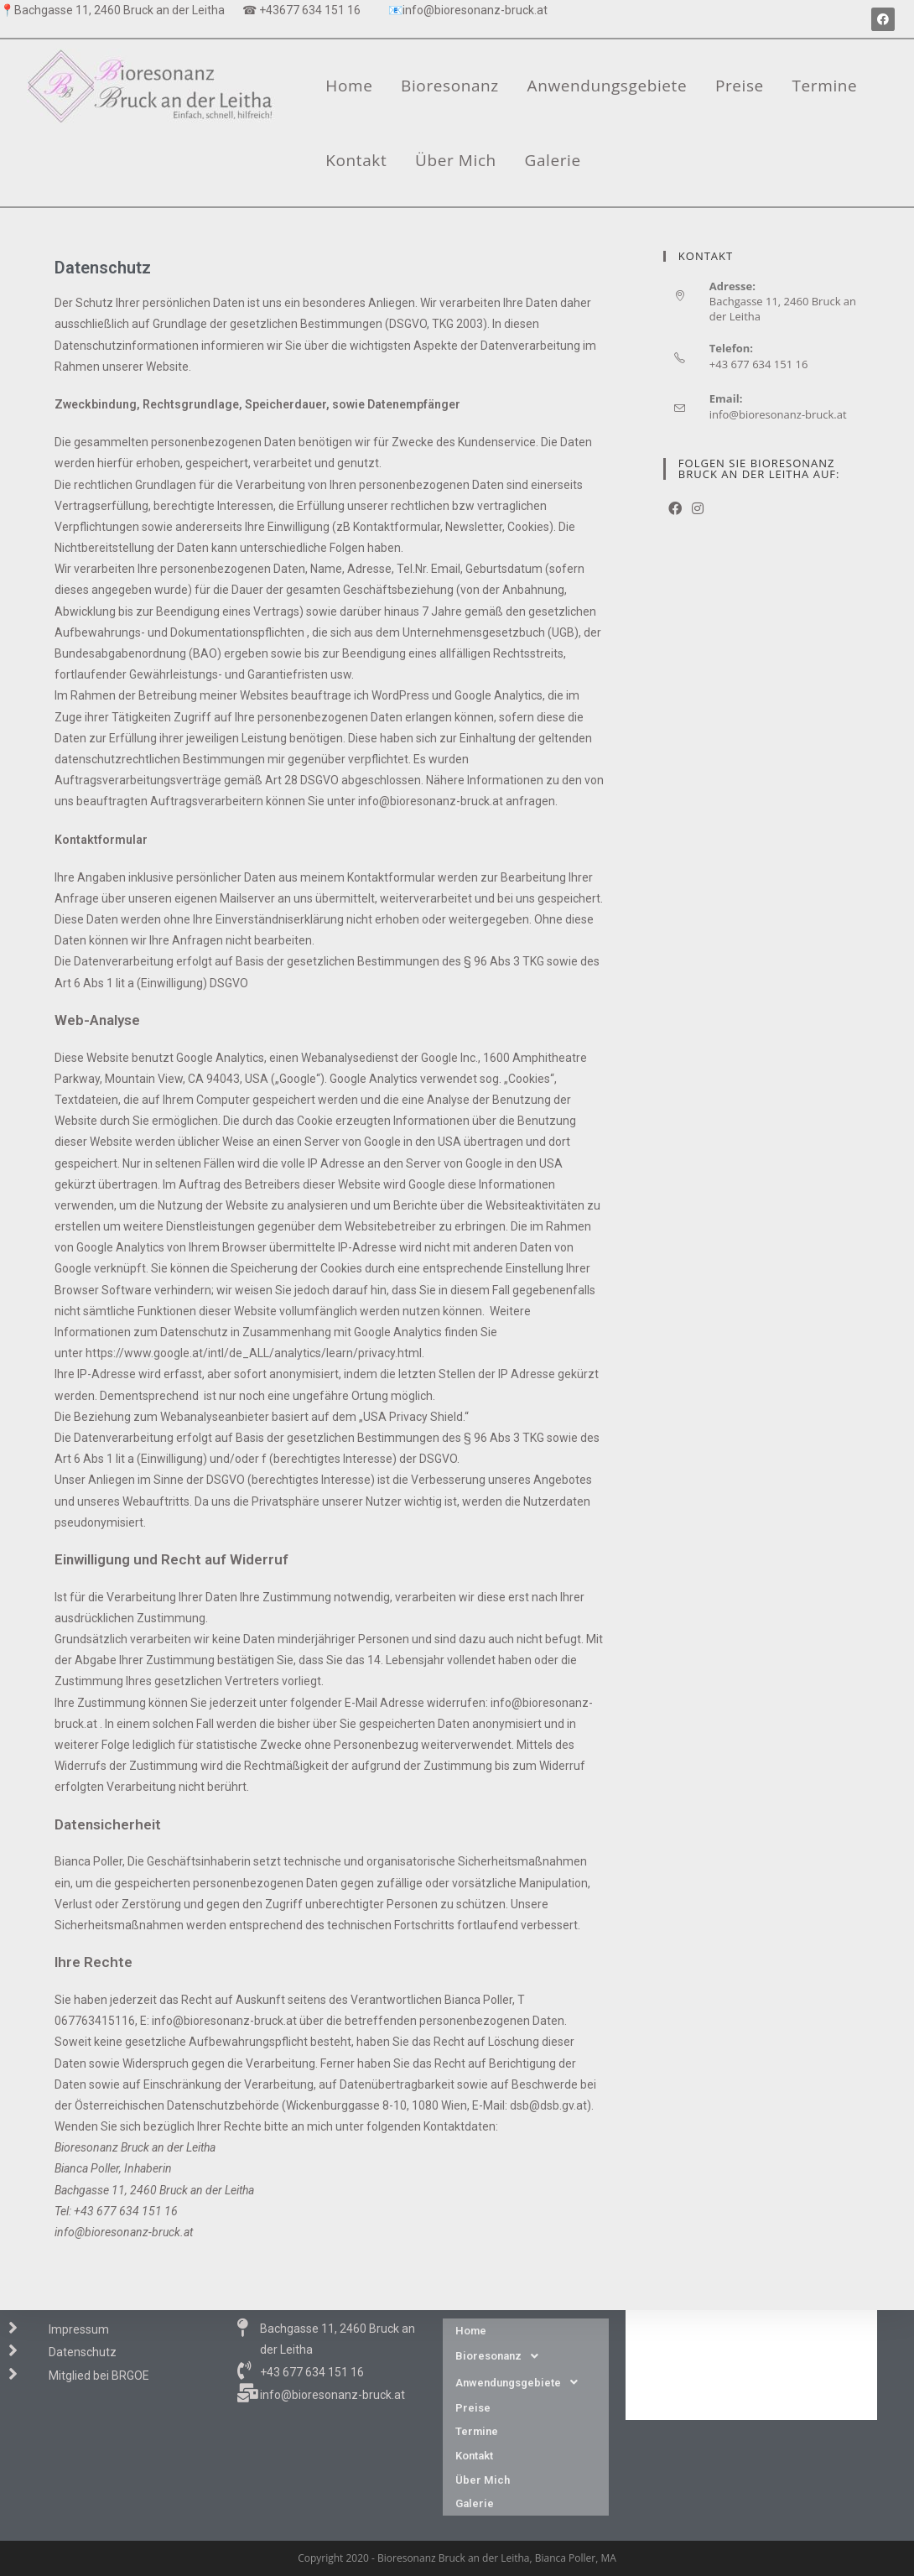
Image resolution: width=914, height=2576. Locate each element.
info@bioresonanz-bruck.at (475, 10)
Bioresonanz (450, 85)
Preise (739, 85)
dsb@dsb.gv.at (548, 2105)
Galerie (553, 160)
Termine (825, 85)
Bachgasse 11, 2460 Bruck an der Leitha (119, 10)
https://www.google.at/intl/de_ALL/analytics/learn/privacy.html (254, 1353)
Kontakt (356, 160)
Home (348, 85)
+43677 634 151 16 (310, 10)
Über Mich (455, 160)
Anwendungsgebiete (607, 85)
